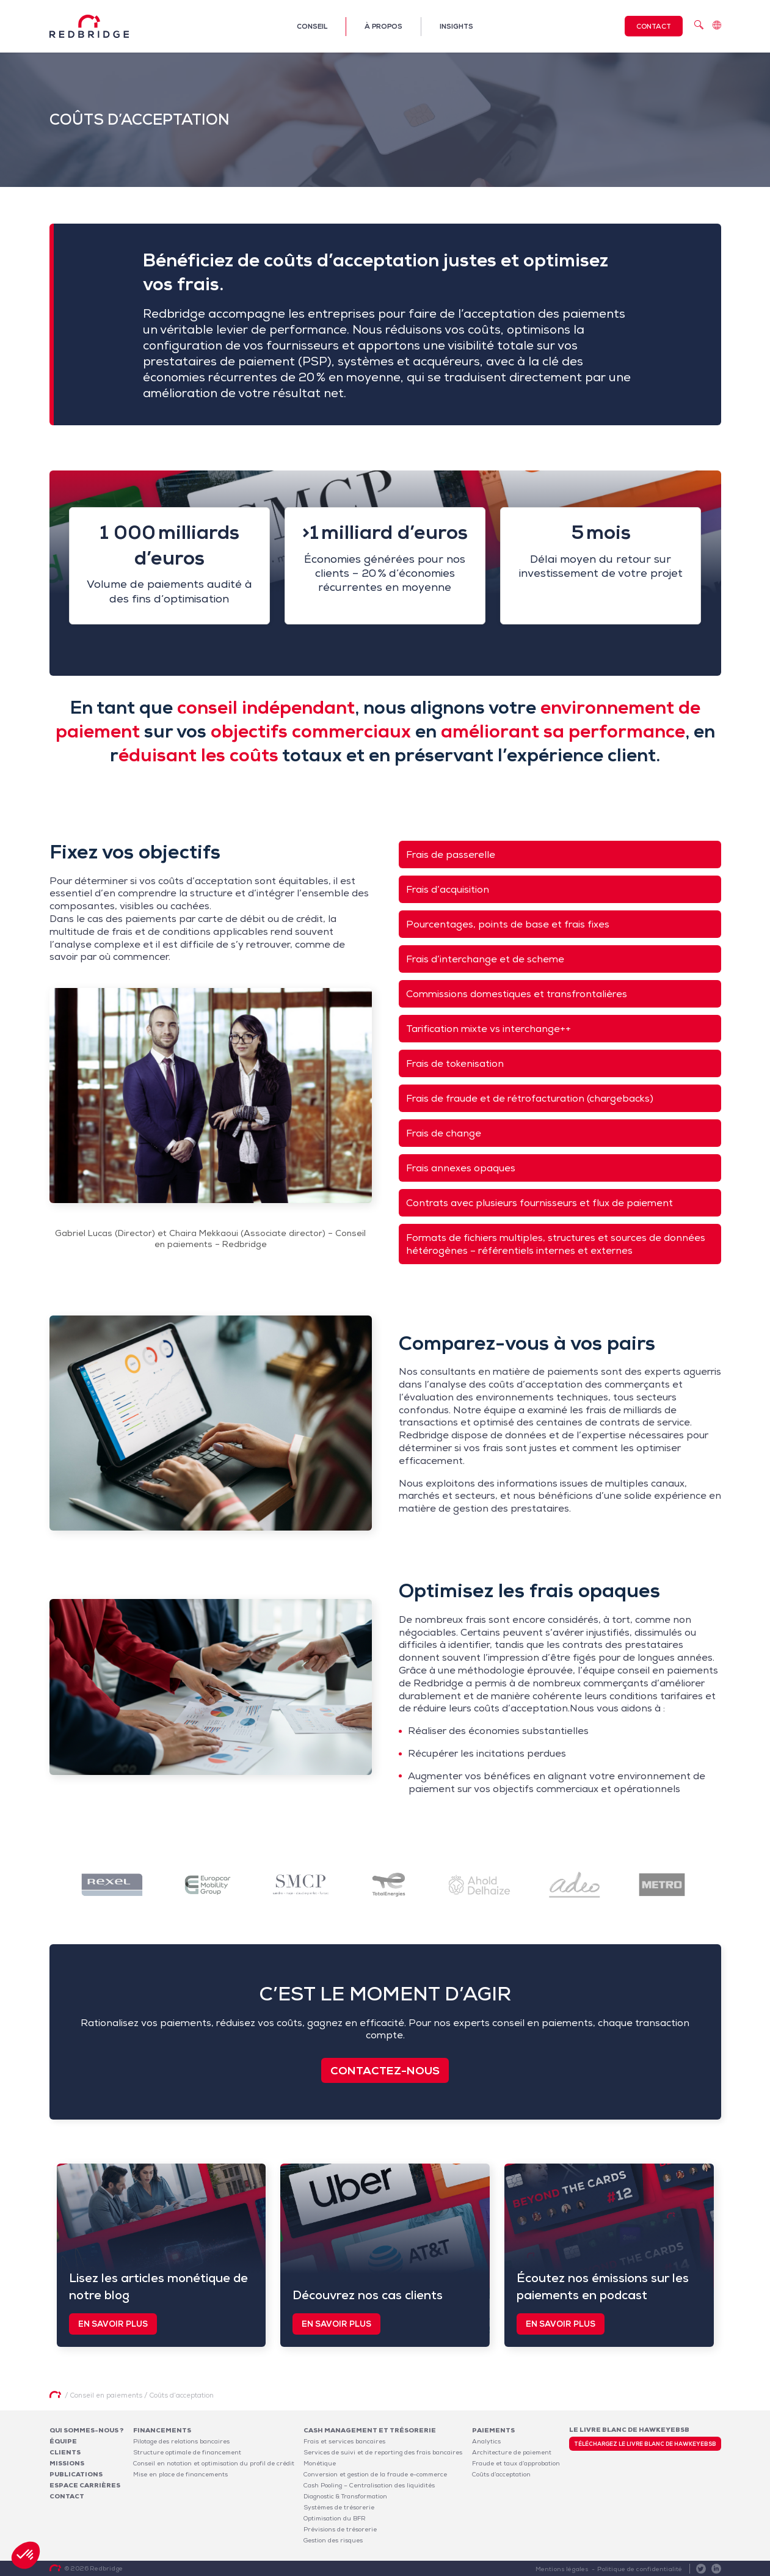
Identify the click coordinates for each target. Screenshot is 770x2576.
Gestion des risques (333, 2540)
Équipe (63, 2441)
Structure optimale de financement (187, 2452)
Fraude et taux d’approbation (516, 2463)
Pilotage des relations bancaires (181, 2441)
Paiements (493, 2430)
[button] (25, 2555)
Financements (162, 2430)
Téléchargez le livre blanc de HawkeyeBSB (645, 2444)
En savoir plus (113, 2324)
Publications (76, 2474)
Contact (653, 26)
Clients (65, 2452)
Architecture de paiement (511, 2452)
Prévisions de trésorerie (340, 2529)
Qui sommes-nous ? (86, 2430)
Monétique (319, 2463)
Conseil (312, 26)
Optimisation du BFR (334, 2518)
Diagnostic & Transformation (345, 2496)
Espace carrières (84, 2485)
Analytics (486, 2441)
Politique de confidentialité (639, 2569)
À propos (383, 26)
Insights (456, 26)
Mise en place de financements (180, 2474)
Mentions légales (562, 2569)
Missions (66, 2463)
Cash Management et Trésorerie (369, 2430)
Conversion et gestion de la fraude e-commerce (375, 2474)
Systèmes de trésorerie (338, 2507)
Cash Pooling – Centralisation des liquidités (369, 2485)
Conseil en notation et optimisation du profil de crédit (213, 2463)
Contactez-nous (385, 2070)
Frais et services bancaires (344, 2441)
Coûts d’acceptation (501, 2474)
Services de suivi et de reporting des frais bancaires (382, 2452)
